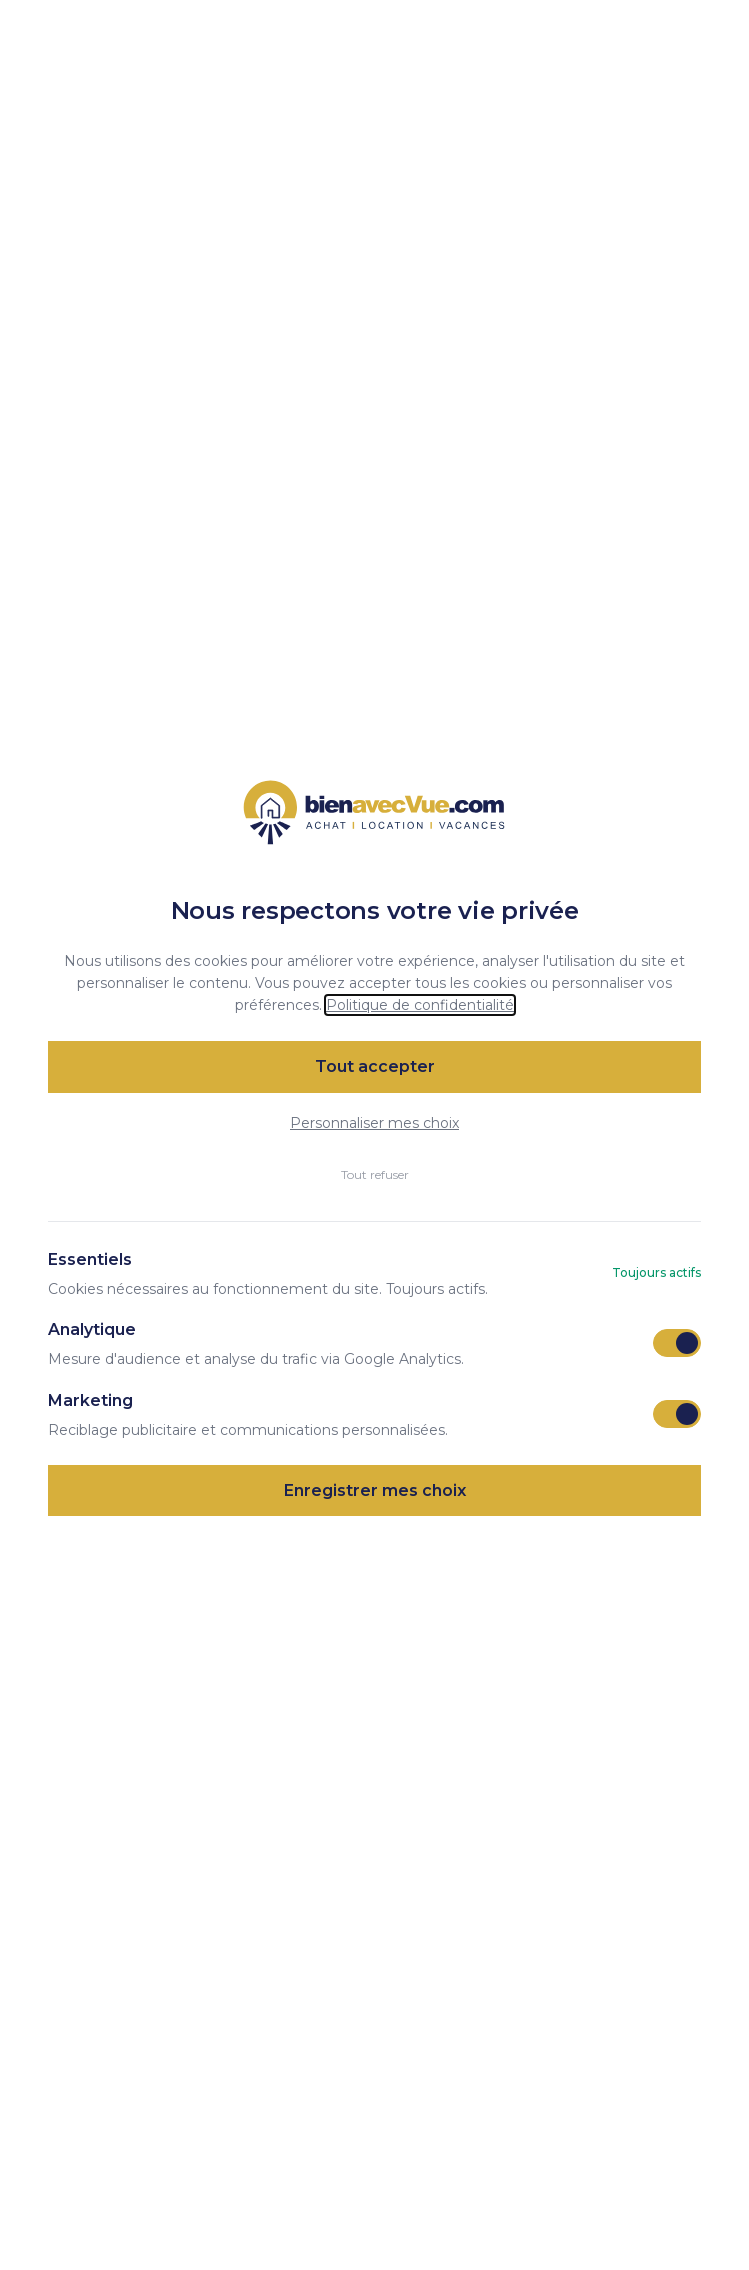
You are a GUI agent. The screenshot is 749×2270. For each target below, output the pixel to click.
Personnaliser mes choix (374, 1123)
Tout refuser (375, 1174)
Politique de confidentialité (420, 1005)
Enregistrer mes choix (375, 1490)
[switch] (677, 1343)
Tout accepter (375, 1066)
